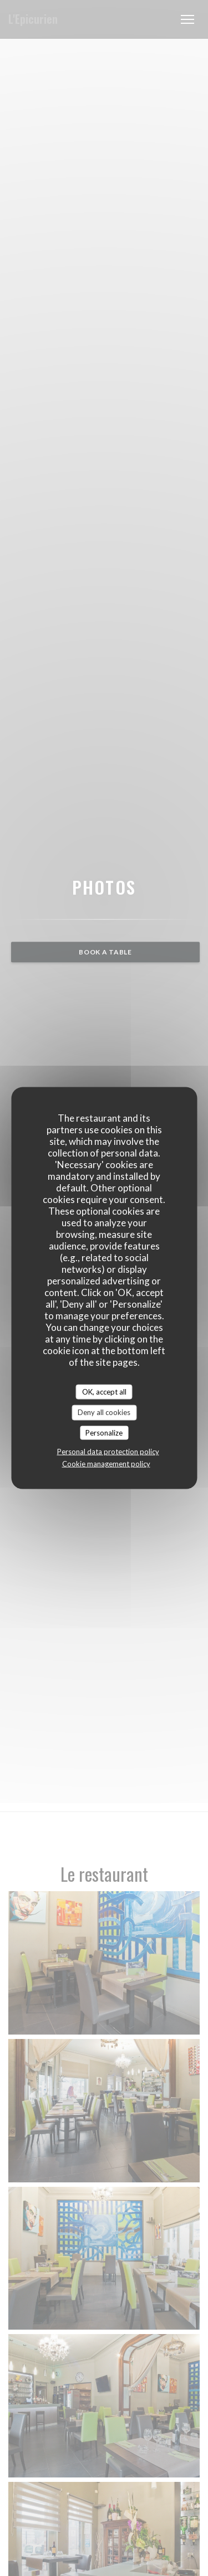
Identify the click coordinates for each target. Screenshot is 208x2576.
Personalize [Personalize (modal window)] (104, 1432)
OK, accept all (104, 1391)
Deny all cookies (104, 1412)
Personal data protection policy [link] (108, 1451)
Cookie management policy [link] (106, 1463)
